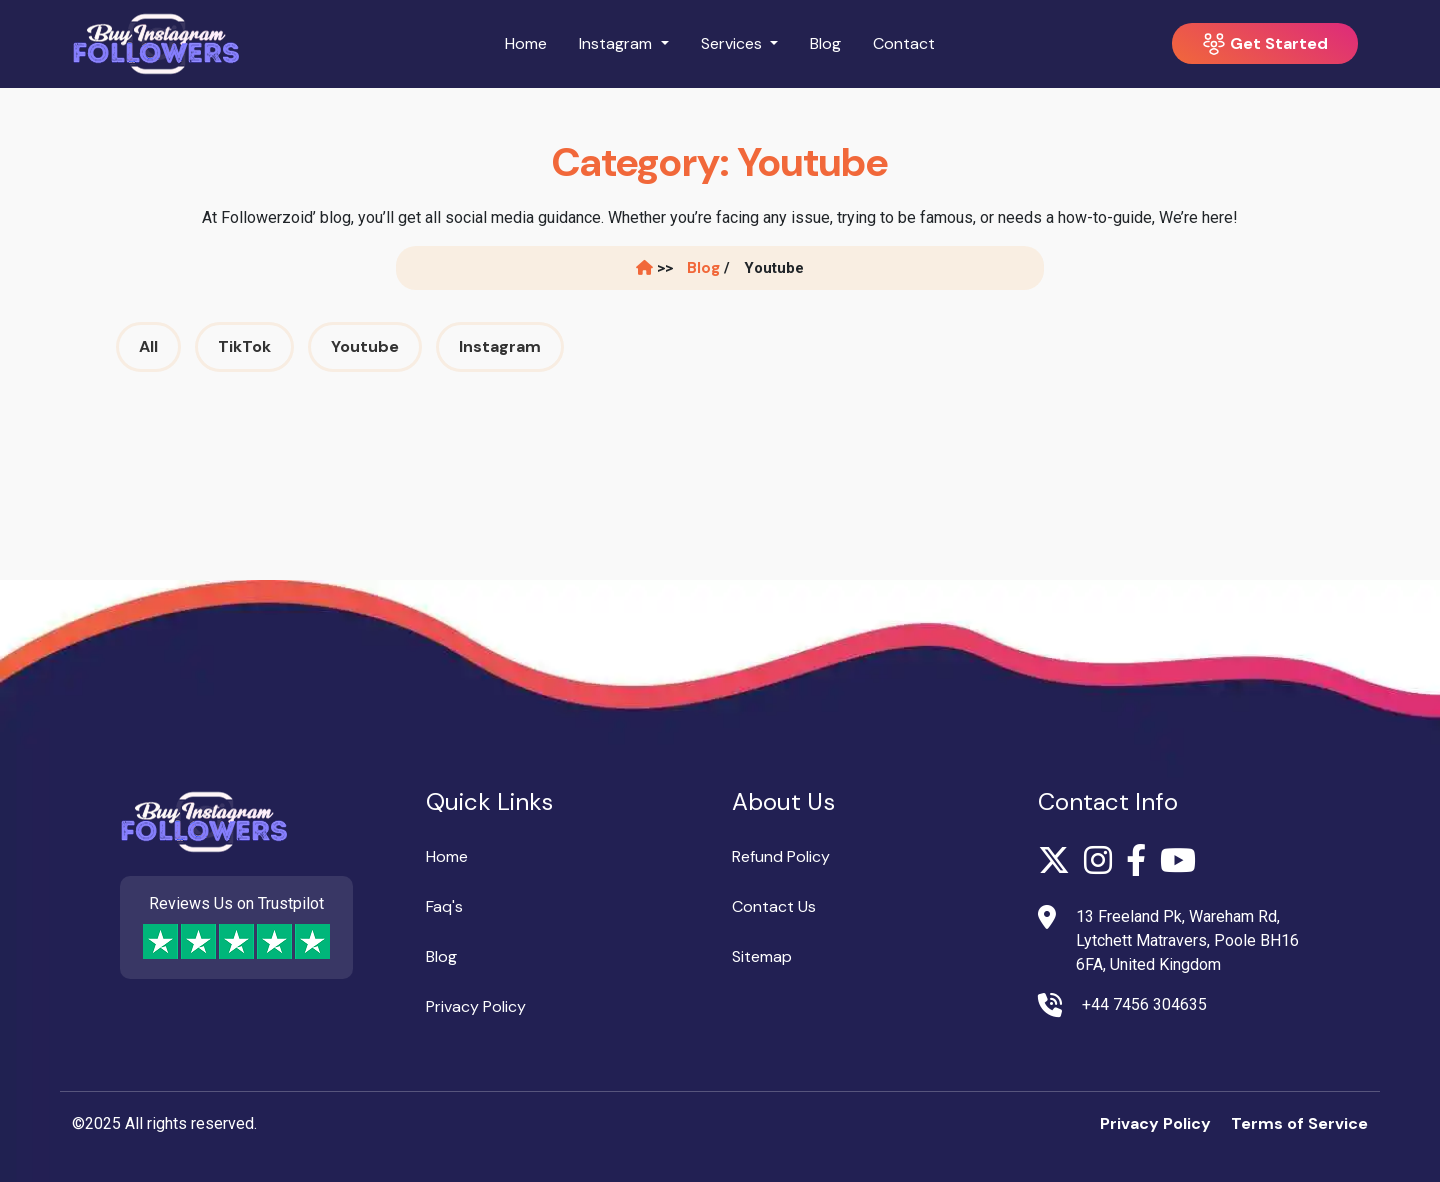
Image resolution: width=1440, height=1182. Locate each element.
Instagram (500, 346)
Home (526, 43)
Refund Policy (781, 856)
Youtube (365, 346)
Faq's (444, 906)
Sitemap (762, 956)
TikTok (244, 346)
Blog (825, 43)
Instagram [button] (617, 43)
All (148, 346)
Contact (904, 43)
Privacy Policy (476, 1006)
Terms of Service (1299, 1123)
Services (733, 43)
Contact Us (774, 906)
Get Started (1265, 44)
